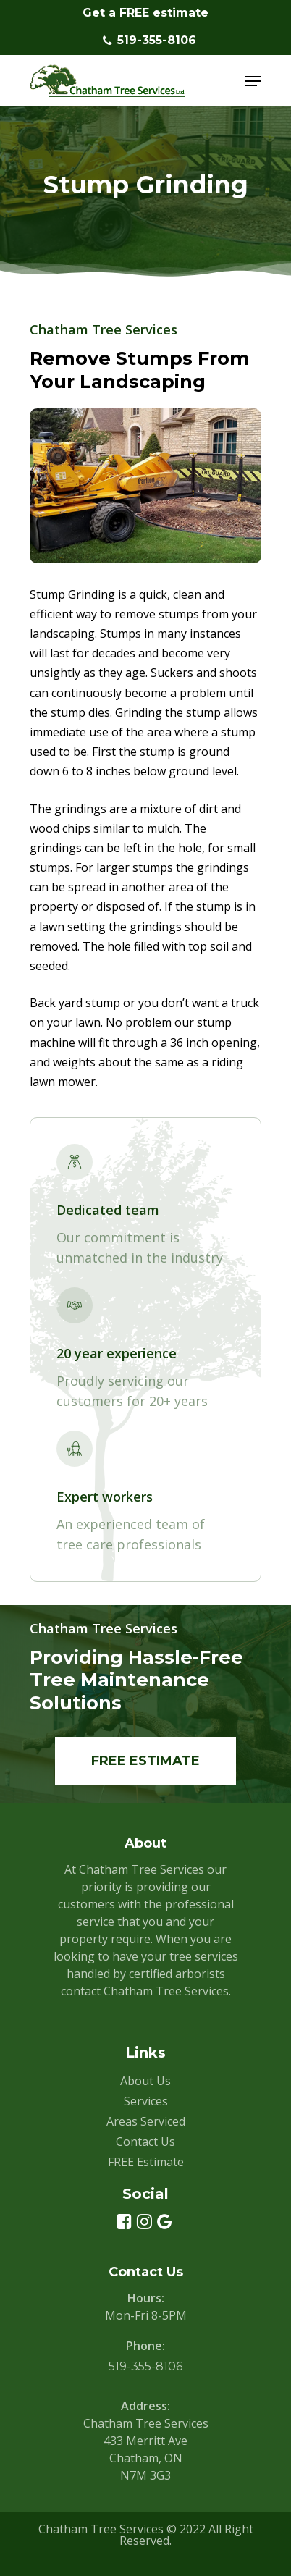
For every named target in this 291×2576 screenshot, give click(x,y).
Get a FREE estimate (145, 13)
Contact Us (145, 2142)
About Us (145, 2081)
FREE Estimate (146, 2162)
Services (146, 2101)
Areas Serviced (145, 2121)
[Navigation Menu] (253, 81)
